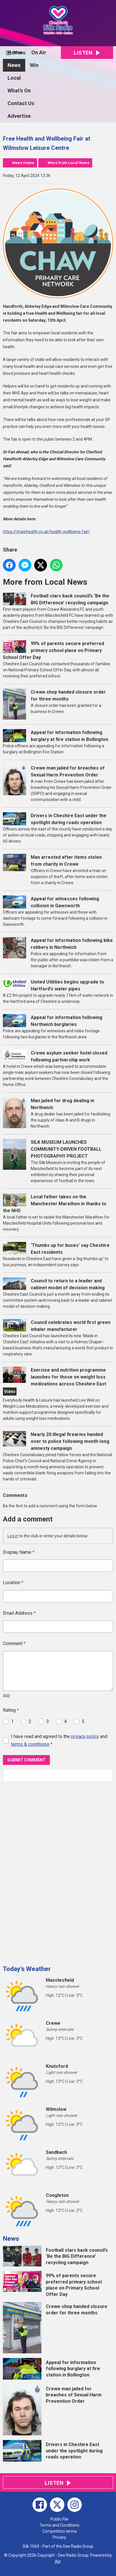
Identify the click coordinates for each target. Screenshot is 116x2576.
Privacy (59, 2537)
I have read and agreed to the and (59, 1740)
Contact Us (21, 103)
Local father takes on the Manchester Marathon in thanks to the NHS (54, 1203)
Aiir (58, 2561)
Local (14, 78)
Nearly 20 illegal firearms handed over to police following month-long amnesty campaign (70, 1441)
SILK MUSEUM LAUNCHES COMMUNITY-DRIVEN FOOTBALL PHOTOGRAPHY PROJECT (66, 1149)
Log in (13, 1536)
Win (34, 65)
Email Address (19, 1613)
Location (13, 1583)
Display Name (19, 1552)
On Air (38, 52)
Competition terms (59, 2531)
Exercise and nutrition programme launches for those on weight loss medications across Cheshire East (68, 1377)
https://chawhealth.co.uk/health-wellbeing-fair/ (46, 531)
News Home (23, 163)
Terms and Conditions (59, 2525)
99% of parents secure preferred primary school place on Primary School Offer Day (53, 650)
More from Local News (68, 163)
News (14, 65)
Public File (59, 2519)
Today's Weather (27, 1968)
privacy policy (85, 1736)
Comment (14, 1643)
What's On (19, 90)
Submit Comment (26, 1760)
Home (15, 52)
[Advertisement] (46, 1871)
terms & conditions (30, 1744)
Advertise (19, 116)
